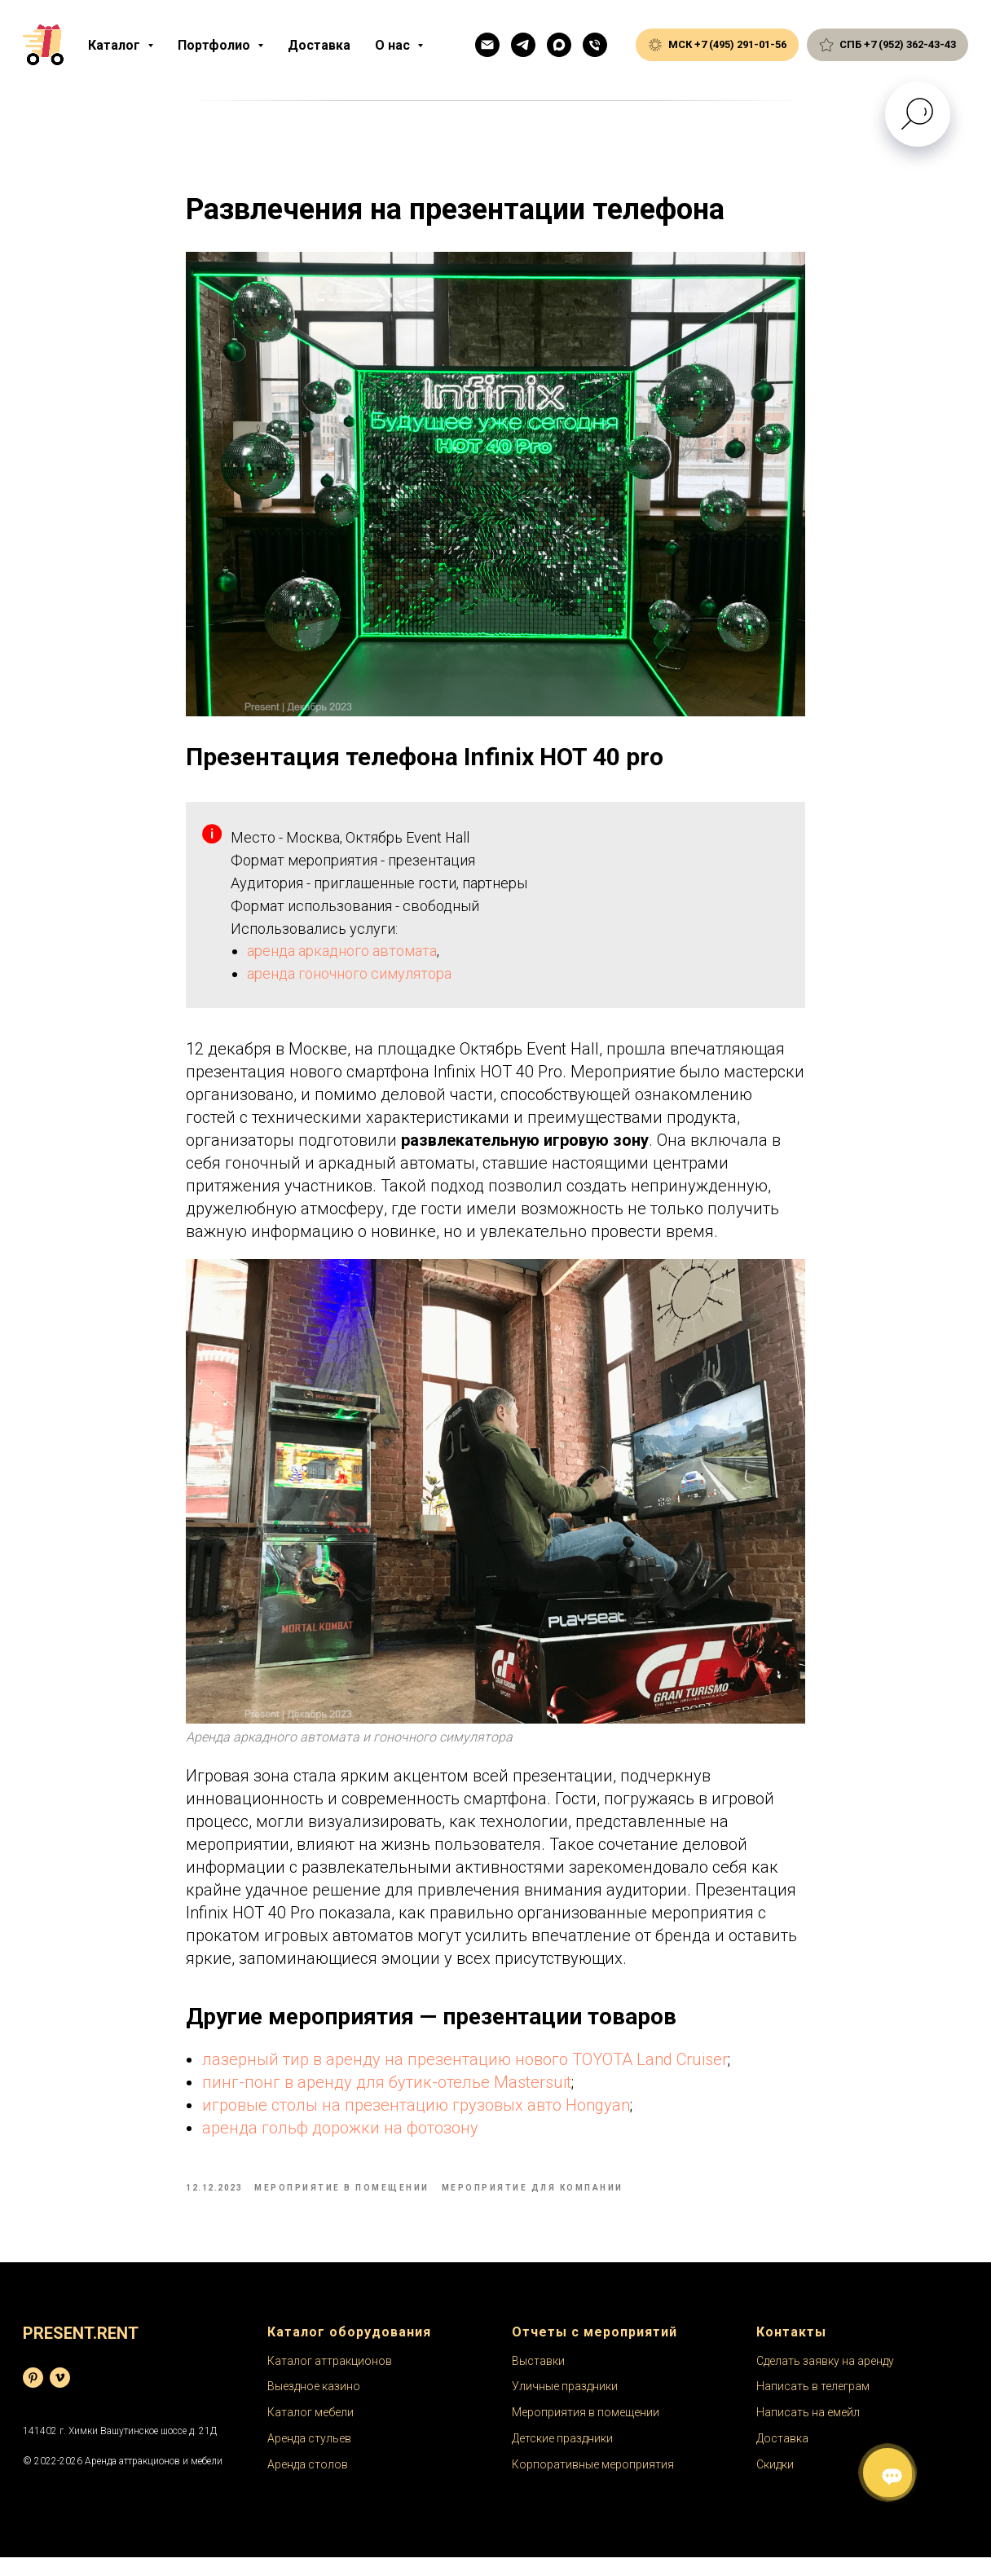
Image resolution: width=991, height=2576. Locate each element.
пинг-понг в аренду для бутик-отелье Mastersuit (386, 2092)
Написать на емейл (808, 2430)
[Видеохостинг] (60, 2396)
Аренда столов (307, 2482)
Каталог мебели (310, 2430)
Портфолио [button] (215, 45)
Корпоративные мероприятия (593, 2482)
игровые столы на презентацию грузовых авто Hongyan (416, 2115)
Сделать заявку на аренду (825, 2378)
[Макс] (559, 45)
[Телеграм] (523, 45)
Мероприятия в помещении (585, 2430)
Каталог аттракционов (329, 2378)
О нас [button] (394, 45)
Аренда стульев (309, 2456)
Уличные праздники (565, 2404)
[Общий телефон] (595, 45)
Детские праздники (562, 2456)
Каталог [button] (115, 45)
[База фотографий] (33, 2396)
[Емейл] (487, 45)
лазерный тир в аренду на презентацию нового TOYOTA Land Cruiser (465, 2069)
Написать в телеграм (813, 2404)
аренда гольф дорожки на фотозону (340, 2137)
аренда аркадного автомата (342, 960)
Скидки (775, 2482)
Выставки (538, 2378)
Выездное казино (313, 2404)
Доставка (319, 45)
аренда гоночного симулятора (349, 983)
